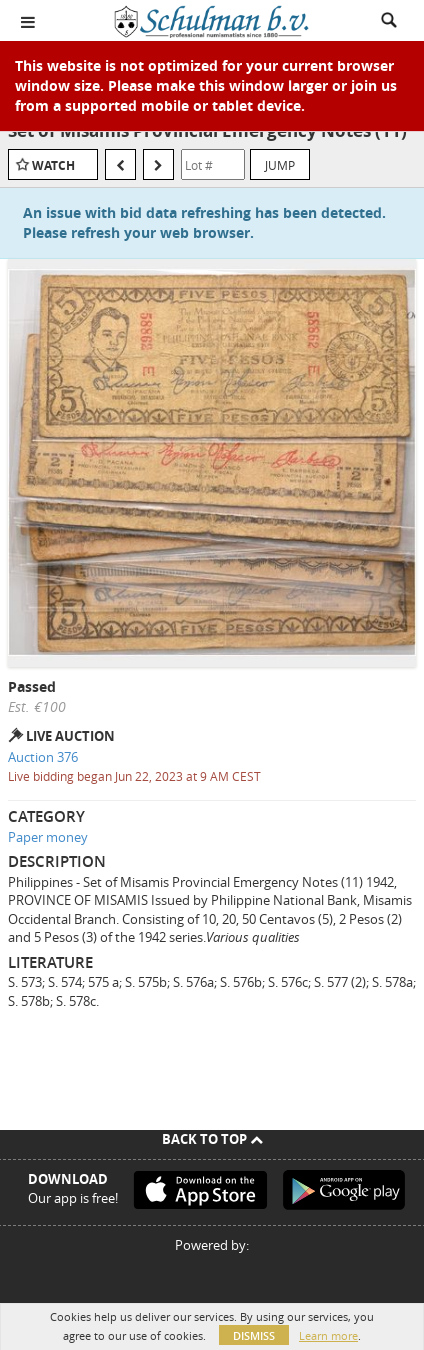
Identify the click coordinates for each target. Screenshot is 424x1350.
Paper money (48, 837)
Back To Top (212, 1139)
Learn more (328, 1335)
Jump (280, 165)
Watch (53, 165)
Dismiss (254, 1335)
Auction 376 (43, 757)
